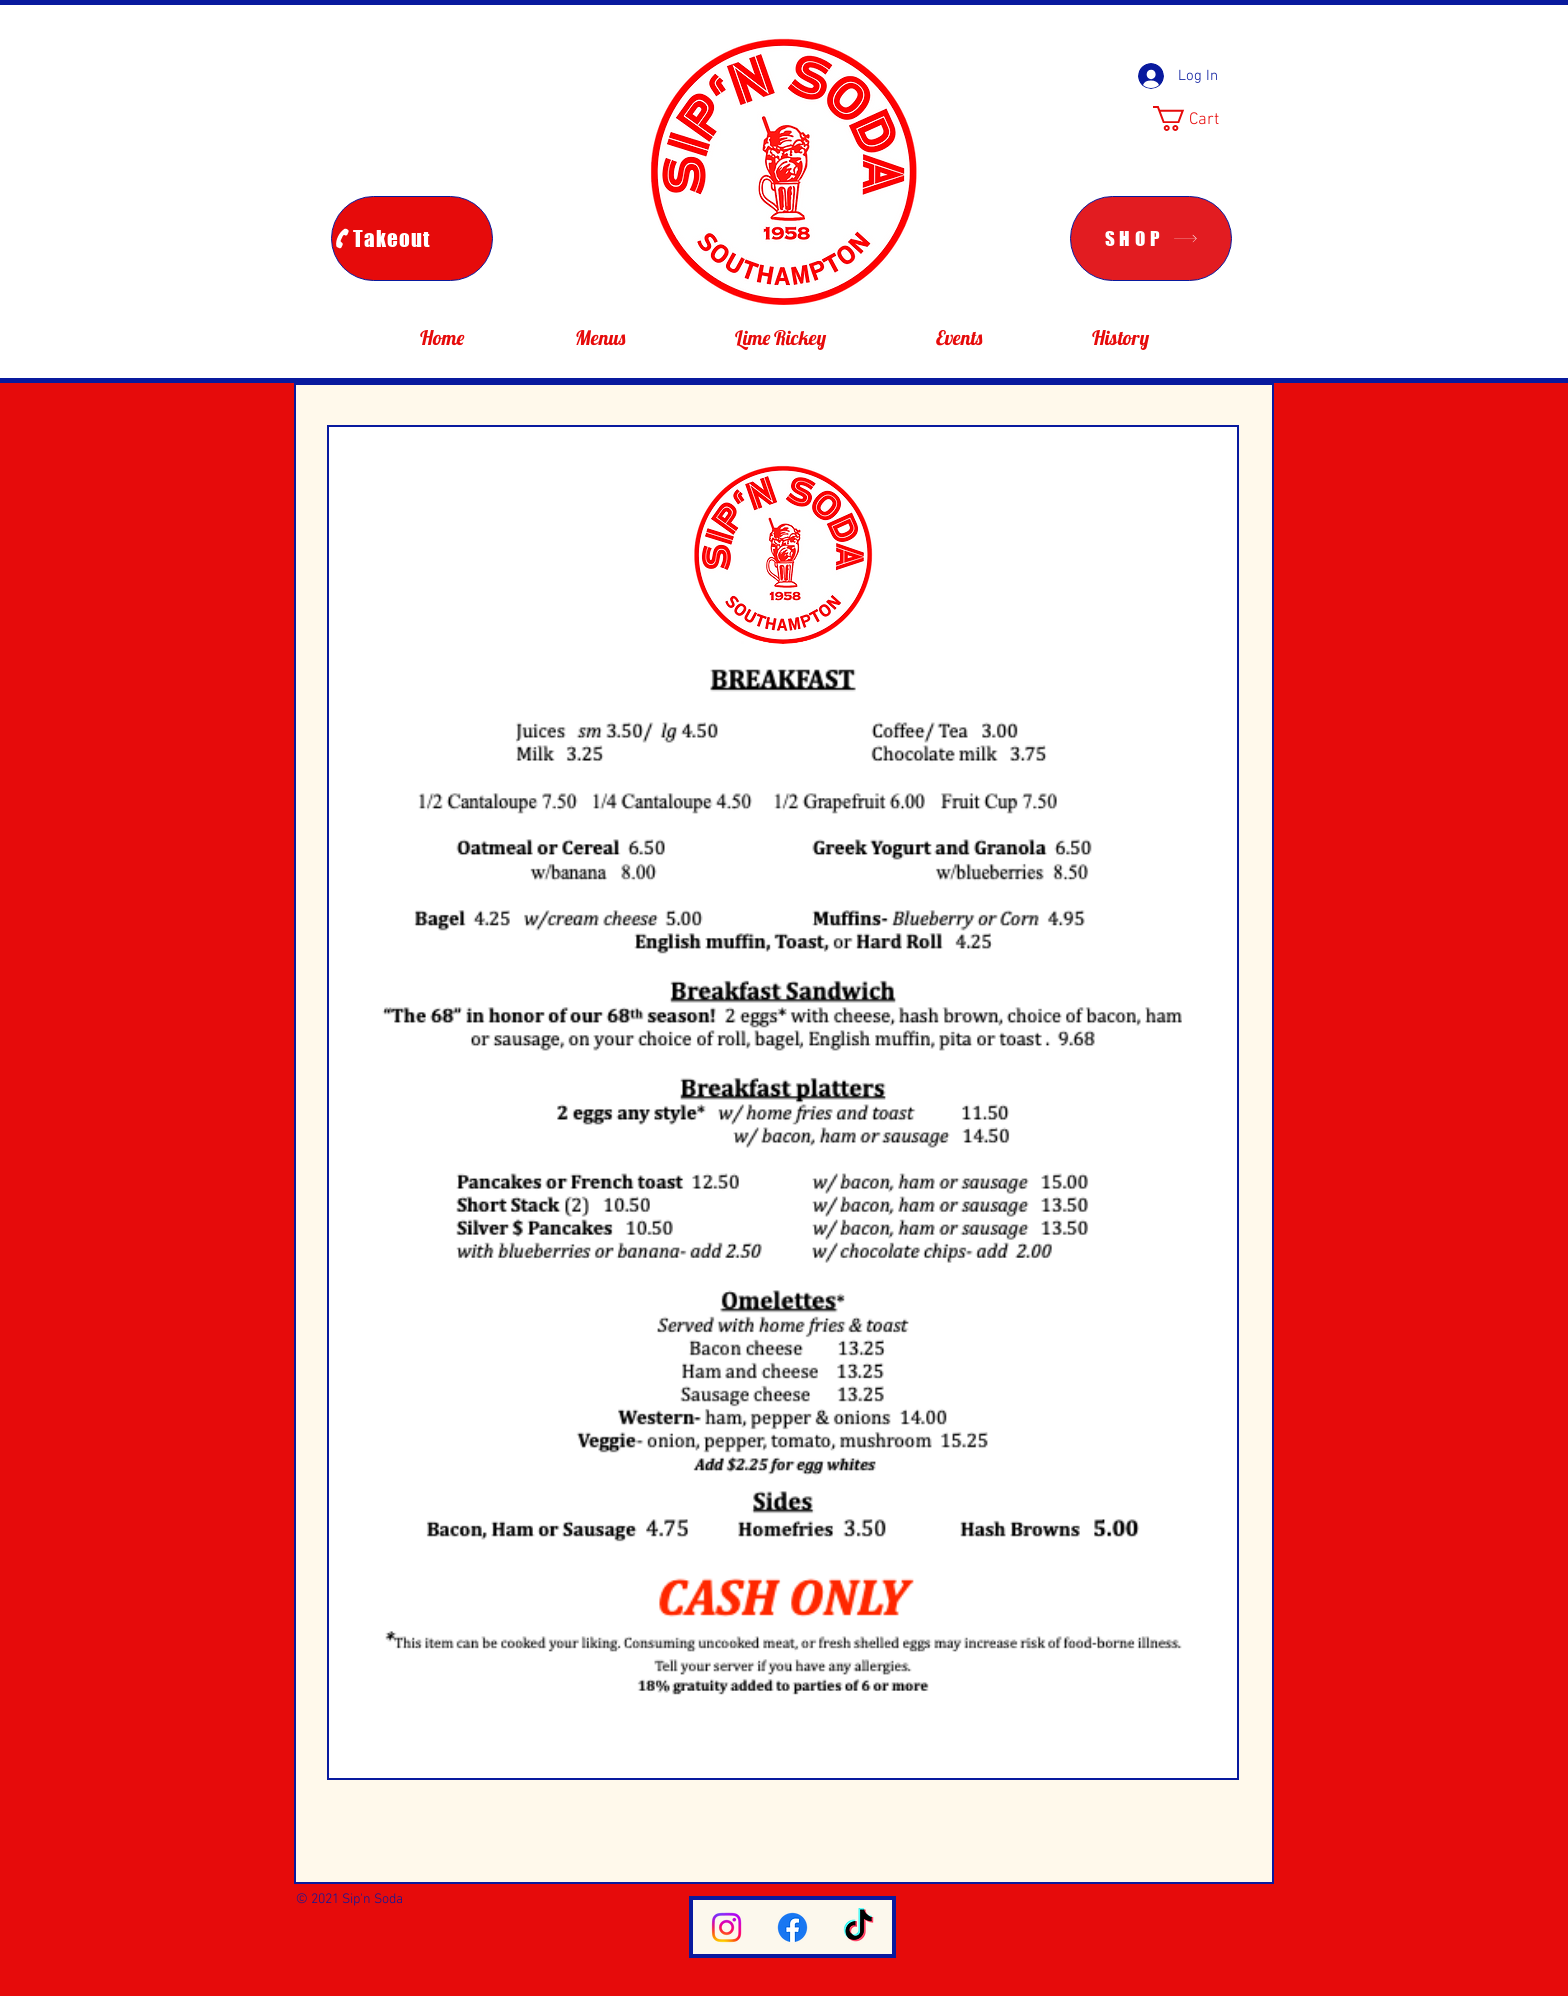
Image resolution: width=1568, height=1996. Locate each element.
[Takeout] (412, 238)
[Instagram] (726, 1927)
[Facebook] (792, 1927)
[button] (1201, 118)
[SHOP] (1151, 238)
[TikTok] (858, 1927)
